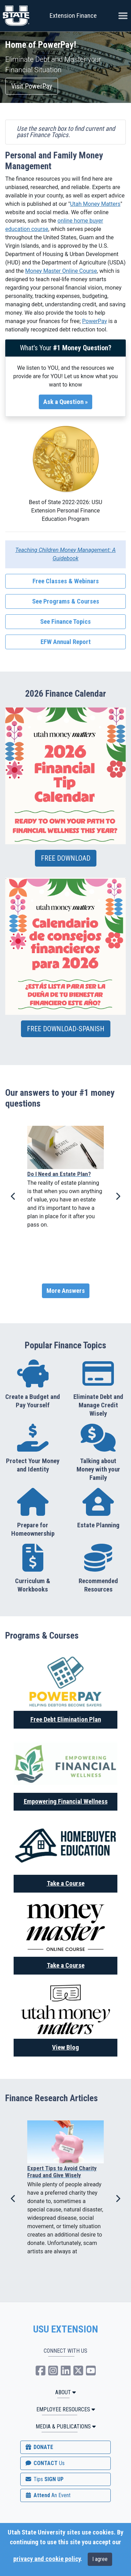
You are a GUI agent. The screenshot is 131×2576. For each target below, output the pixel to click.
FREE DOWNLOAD (65, 858)
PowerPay (94, 321)
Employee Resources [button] (65, 2409)
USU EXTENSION (65, 2329)
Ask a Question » (65, 402)
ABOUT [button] (65, 2392)
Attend (47, 2495)
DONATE (39, 2447)
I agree (100, 2559)
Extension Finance (73, 16)
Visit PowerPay (31, 86)
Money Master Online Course (61, 271)
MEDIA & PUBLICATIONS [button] (66, 2426)
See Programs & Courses (65, 601)
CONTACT (44, 2463)
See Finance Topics (65, 622)
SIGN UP (44, 2479)
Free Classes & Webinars (65, 581)
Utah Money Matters (95, 204)
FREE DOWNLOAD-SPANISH (65, 1029)
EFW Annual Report (66, 642)
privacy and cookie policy (46, 2559)
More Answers (65, 1291)
